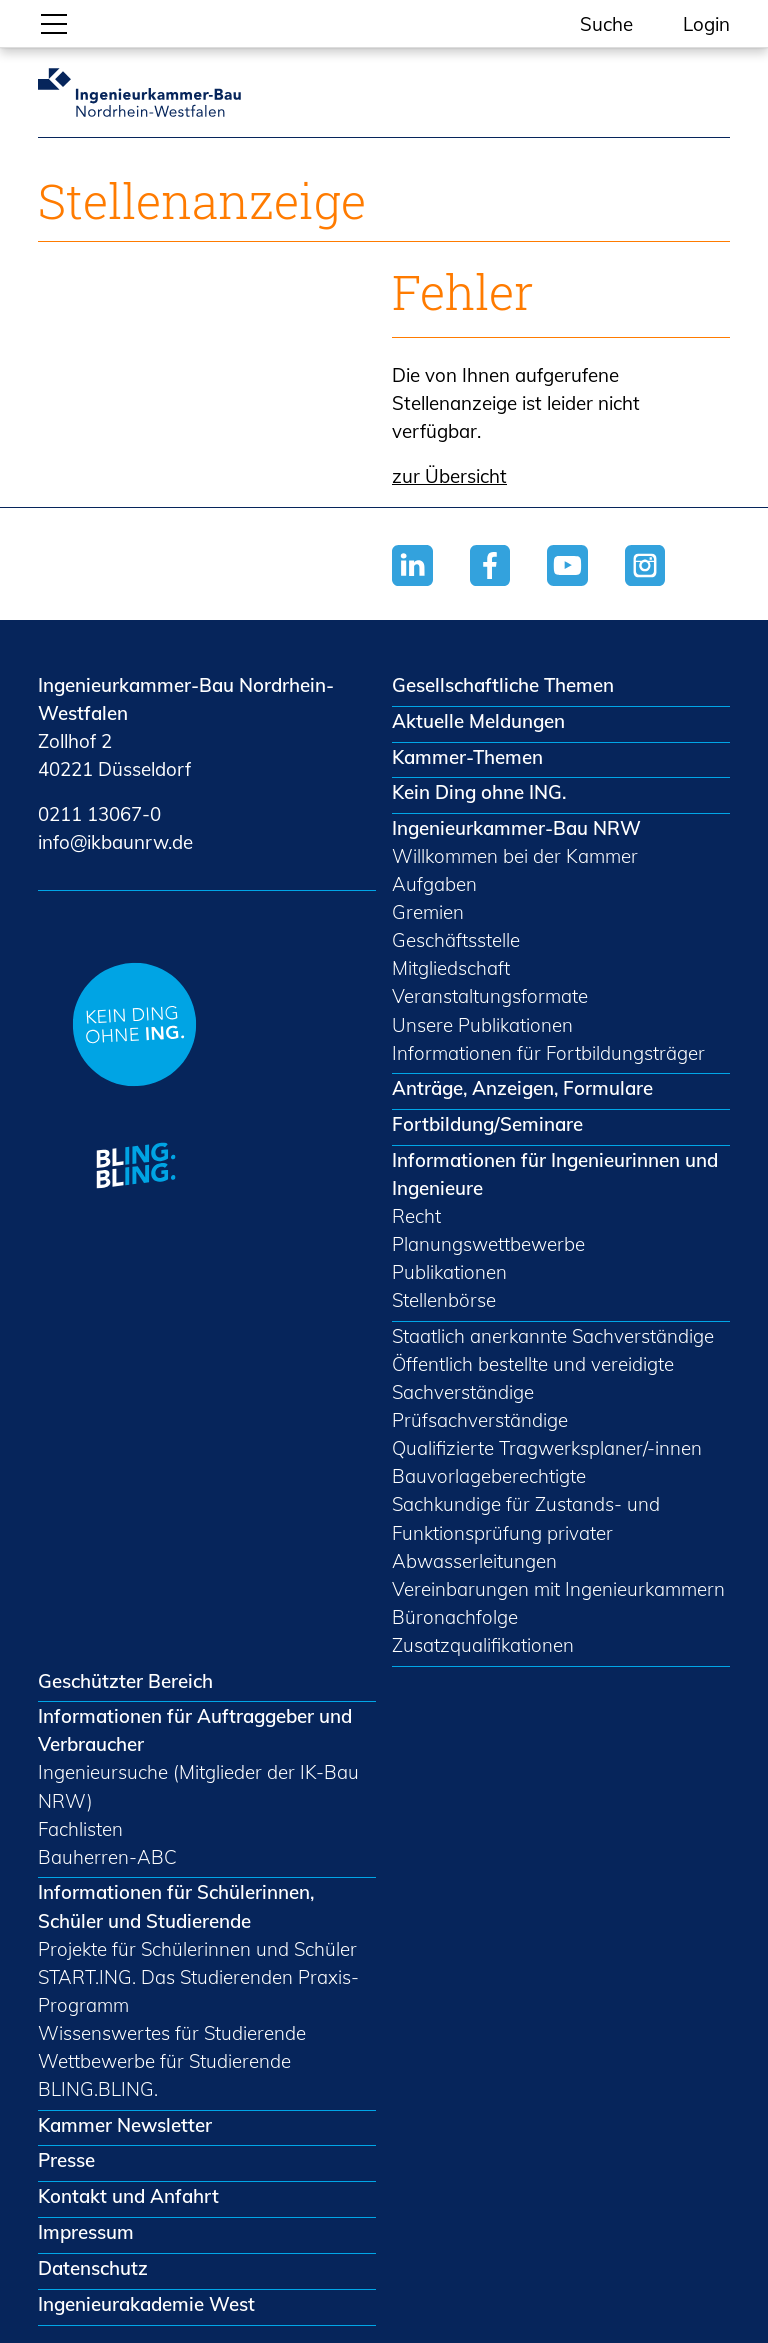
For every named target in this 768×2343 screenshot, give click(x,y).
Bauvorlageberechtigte (489, 1476)
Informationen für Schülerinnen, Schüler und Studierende (176, 1906)
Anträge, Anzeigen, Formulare (522, 1088)
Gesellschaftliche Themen (503, 685)
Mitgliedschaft (451, 968)
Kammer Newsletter (125, 2125)
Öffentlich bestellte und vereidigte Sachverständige (533, 1378)
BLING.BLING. (98, 2089)
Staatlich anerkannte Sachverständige (553, 1336)
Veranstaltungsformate (490, 996)
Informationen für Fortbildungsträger (548, 1053)
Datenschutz (93, 2268)
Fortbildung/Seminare (487, 1124)
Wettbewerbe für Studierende (164, 2061)
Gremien (428, 912)
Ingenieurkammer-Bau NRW (516, 828)
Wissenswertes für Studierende (172, 2033)
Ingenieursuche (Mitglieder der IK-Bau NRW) (198, 1786)
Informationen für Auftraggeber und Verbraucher (195, 1730)
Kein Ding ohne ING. (479, 792)
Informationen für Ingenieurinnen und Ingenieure (555, 1174)
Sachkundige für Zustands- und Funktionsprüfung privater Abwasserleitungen (526, 1532)
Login (706, 24)
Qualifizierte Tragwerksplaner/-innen (547, 1448)
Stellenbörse (444, 1300)
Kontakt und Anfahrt (128, 2196)
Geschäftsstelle (456, 940)
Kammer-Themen (467, 757)
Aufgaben (434, 884)
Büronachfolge (455, 1617)
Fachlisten (80, 1829)
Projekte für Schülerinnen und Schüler (197, 1949)
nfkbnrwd (115, 842)
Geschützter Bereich (125, 1681)
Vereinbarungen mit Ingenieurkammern (558, 1589)
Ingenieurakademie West (146, 2304)
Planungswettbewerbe (488, 1244)
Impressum (86, 2232)
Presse (66, 2160)
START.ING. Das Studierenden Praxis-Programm (198, 1991)
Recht (416, 1216)
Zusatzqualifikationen (483, 1645)
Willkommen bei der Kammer (515, 856)
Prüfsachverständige (480, 1420)
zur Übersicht (449, 476)
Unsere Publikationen (482, 1025)
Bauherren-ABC (107, 1857)
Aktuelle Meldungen (478, 721)
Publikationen (449, 1272)
